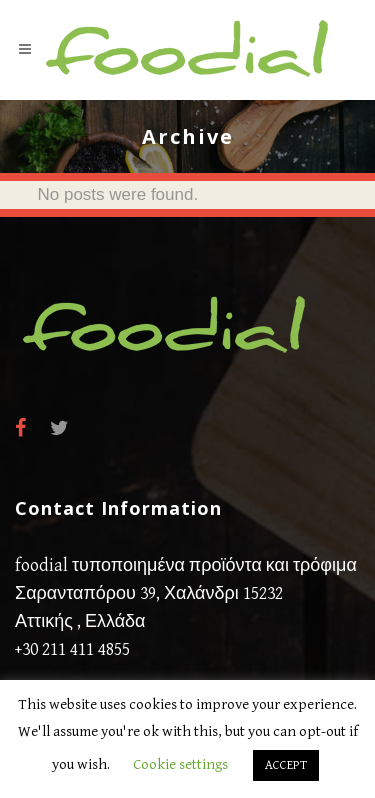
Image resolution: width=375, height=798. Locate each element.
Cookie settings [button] (180, 764)
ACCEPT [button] (286, 765)
